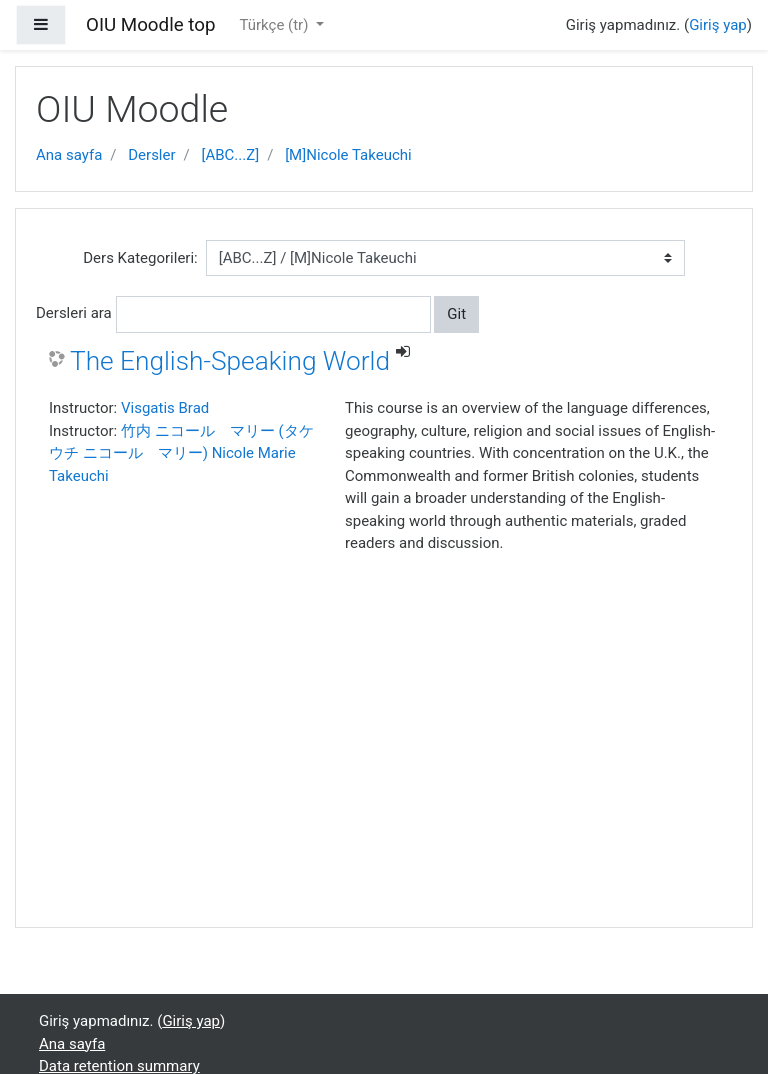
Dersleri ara (74, 313)
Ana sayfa (69, 155)
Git (456, 314)
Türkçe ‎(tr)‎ (275, 25)
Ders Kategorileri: (140, 258)
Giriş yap (718, 25)
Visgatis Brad (165, 408)
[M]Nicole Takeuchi (348, 155)
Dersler (151, 155)
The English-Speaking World (230, 361)
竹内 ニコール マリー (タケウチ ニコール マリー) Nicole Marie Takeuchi (181, 453)
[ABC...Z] (231, 155)
